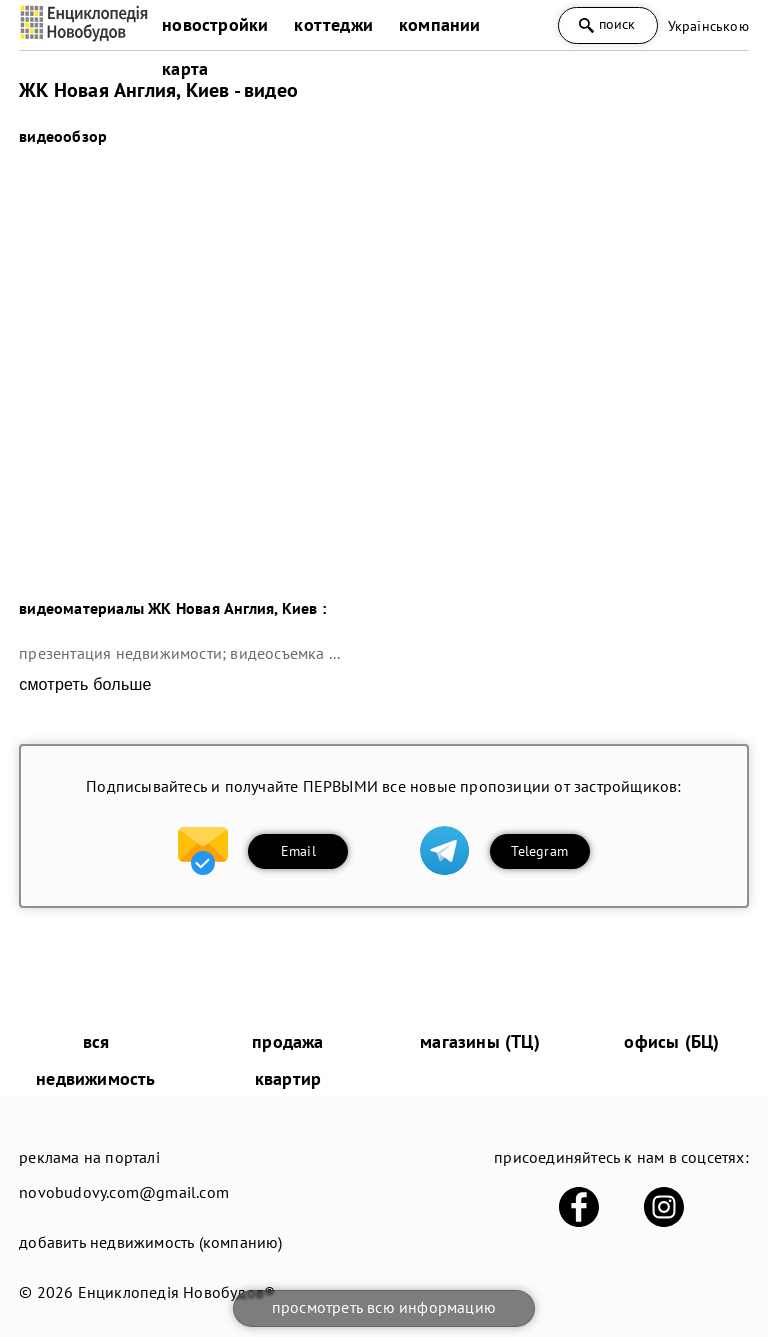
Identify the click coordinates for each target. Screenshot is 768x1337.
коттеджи (333, 24)
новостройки (215, 24)
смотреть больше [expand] (85, 684)
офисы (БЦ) (671, 1041)
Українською (708, 26)
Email (298, 851)
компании (440, 24)
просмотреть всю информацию (384, 1307)
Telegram (539, 851)
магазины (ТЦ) (480, 1041)
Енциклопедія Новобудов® (177, 1292)
